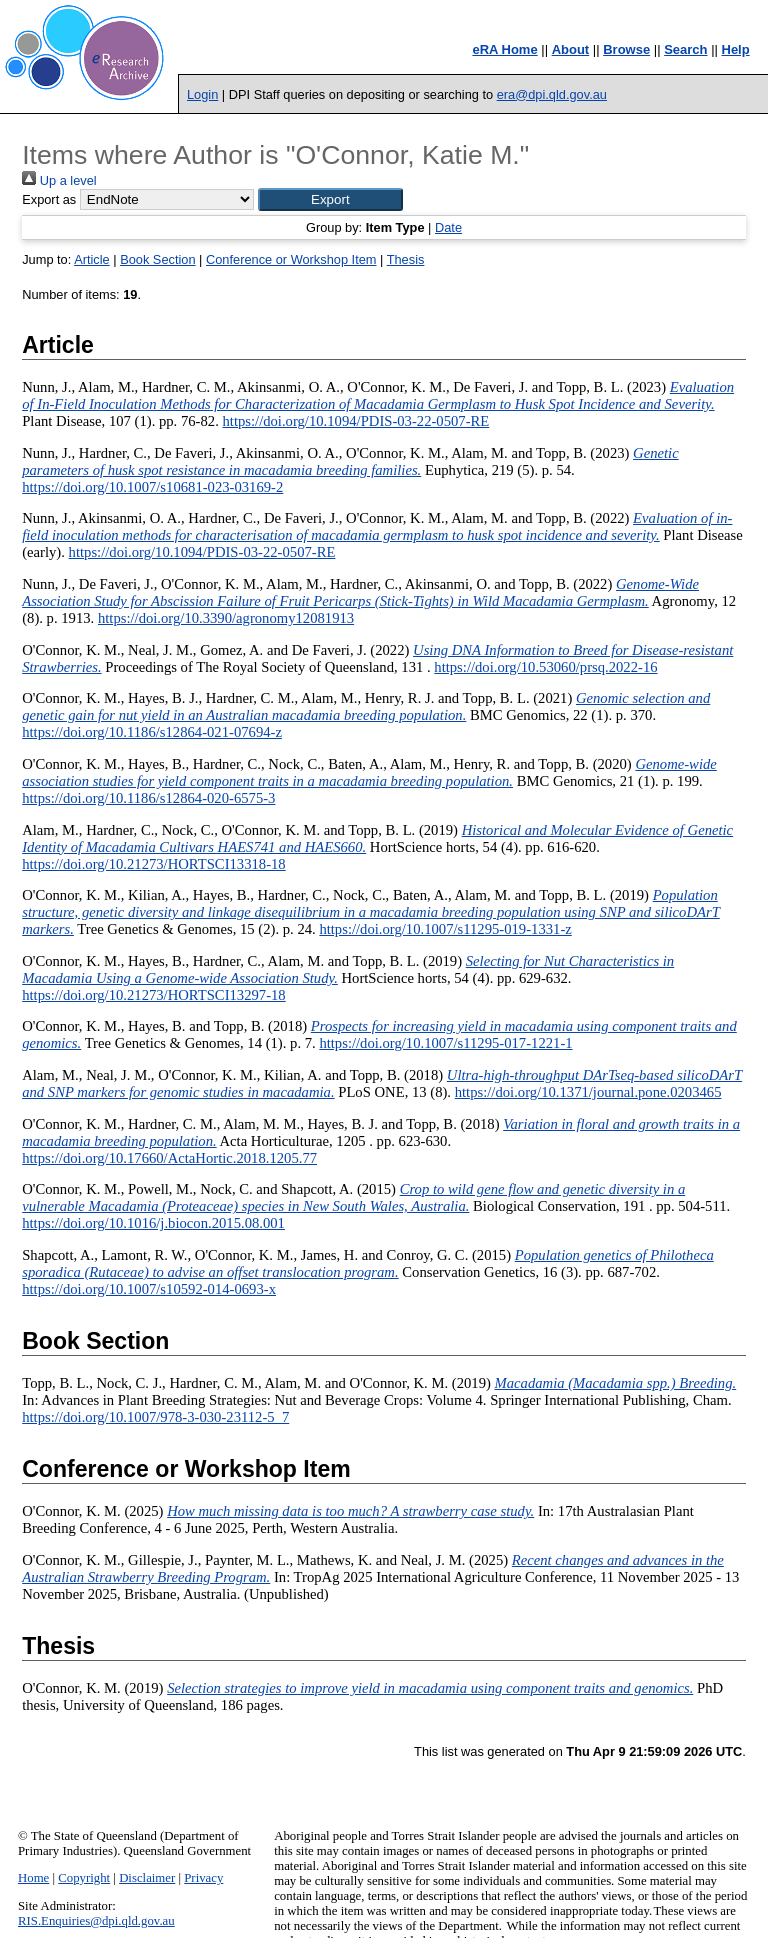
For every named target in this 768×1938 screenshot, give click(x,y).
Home (33, 1878)
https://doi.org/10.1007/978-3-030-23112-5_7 (155, 1417)
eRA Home (504, 49)
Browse (626, 49)
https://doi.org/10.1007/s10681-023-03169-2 (152, 487)
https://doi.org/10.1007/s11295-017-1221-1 (445, 1043)
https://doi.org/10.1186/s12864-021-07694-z (152, 732)
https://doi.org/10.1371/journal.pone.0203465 (588, 1092)
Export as (49, 199)
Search (685, 49)
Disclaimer (147, 1878)
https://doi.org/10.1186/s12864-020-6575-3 (148, 798)
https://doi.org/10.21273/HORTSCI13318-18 (154, 864)
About (571, 49)
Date (448, 227)
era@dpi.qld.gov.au (552, 94)
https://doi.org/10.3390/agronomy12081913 (226, 618)
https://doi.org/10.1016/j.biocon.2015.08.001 (153, 1223)
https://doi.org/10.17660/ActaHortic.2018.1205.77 (169, 1158)
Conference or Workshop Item (291, 259)
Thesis (406, 259)
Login (202, 94)
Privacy (203, 1878)
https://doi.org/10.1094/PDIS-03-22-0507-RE (355, 421)
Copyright (84, 1878)
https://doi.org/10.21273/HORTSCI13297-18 (154, 995)
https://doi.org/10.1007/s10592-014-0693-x (149, 1289)
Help (736, 49)
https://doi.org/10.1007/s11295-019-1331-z (445, 929)
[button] (330, 199)
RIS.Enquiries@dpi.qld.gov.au (96, 1921)
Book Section (157, 259)
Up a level (59, 180)
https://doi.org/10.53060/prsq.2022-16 (545, 667)
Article (92, 259)
